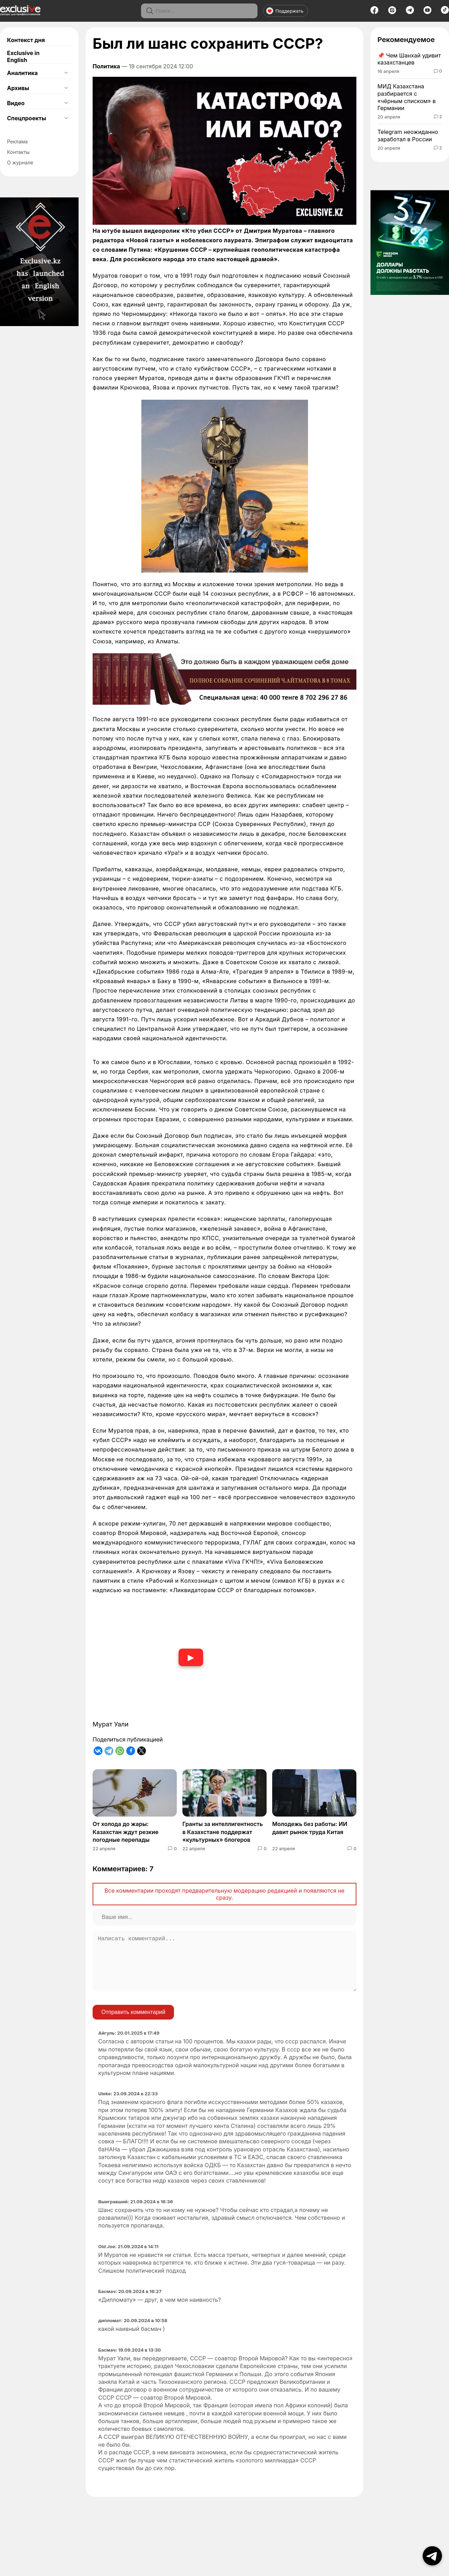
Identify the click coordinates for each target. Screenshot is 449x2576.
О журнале (20, 162)
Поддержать (284, 10)
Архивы (18, 88)
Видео (16, 103)
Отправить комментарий (133, 2023)
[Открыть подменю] (66, 73)
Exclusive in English (23, 56)
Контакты (18, 152)
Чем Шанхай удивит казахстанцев (409, 59)
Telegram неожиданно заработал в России (407, 135)
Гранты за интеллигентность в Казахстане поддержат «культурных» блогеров (222, 1831)
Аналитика (22, 72)
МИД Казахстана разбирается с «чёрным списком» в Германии (406, 97)
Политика (106, 66)
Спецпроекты (26, 118)
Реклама (17, 141)
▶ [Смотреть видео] (191, 1657)
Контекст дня (26, 39)
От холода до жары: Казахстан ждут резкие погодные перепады (126, 1831)
